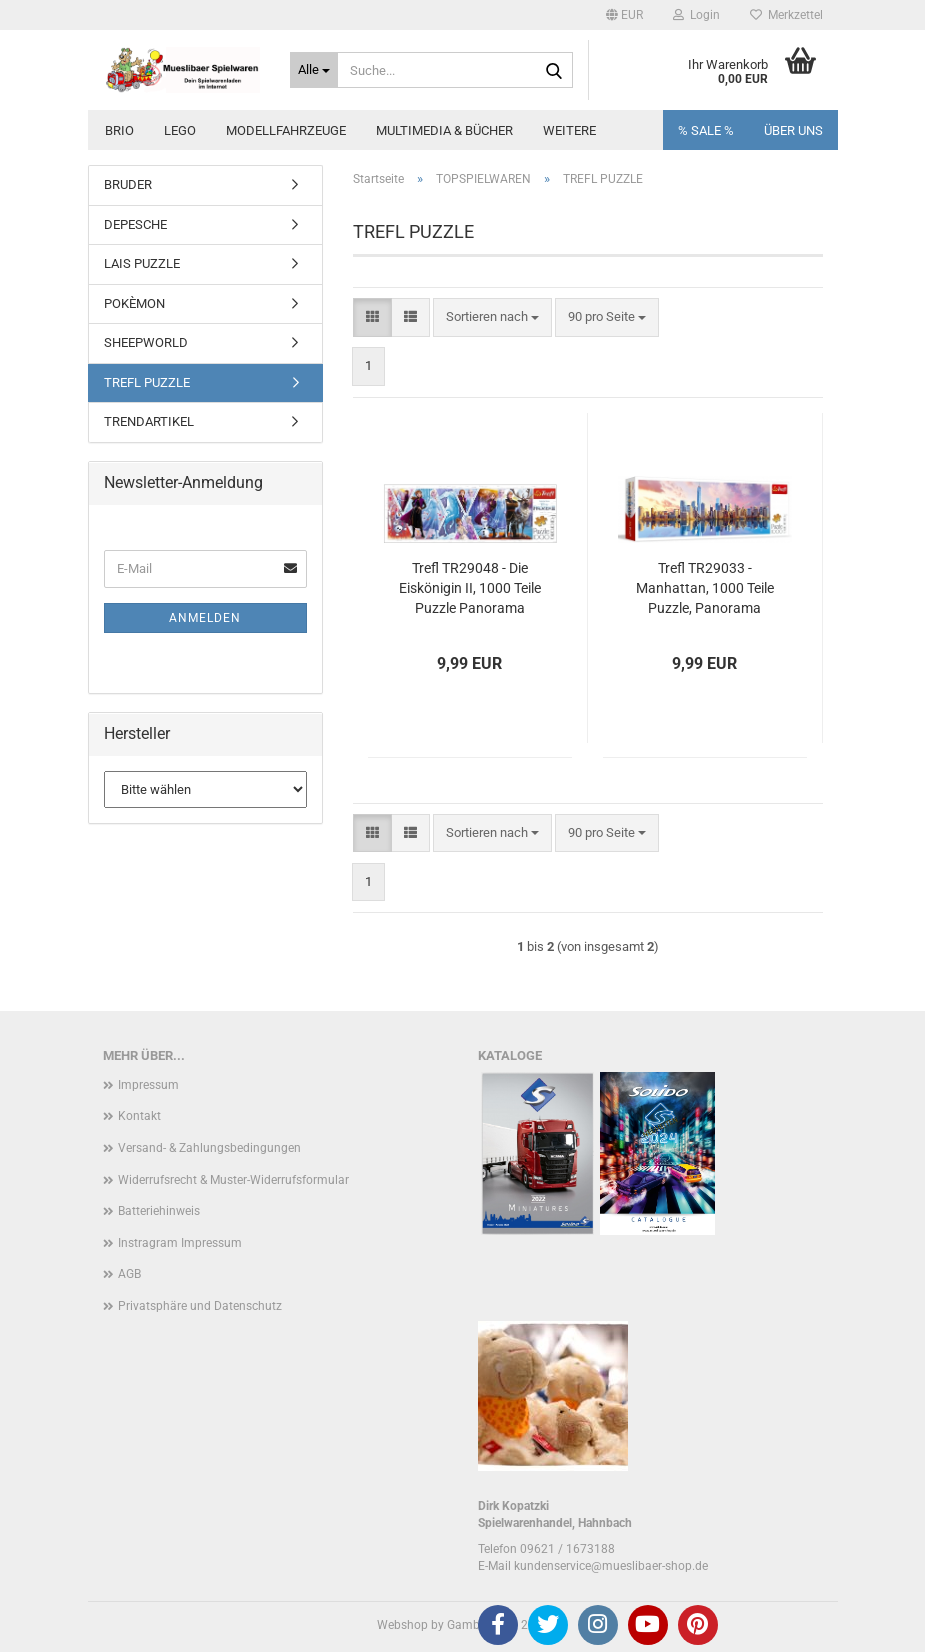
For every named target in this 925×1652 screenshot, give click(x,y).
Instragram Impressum (180, 1243)
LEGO (180, 130)
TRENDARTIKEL (149, 421)
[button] (624, 15)
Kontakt (139, 1116)
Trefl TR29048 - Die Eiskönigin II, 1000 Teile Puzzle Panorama (470, 588)
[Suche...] (314, 70)
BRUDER (128, 184)
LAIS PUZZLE (142, 263)
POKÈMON (134, 303)
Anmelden (205, 618)
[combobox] (492, 317)
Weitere (569, 130)
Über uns (793, 130)
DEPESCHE (135, 224)
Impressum (148, 1085)
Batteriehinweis (159, 1211)
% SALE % (706, 130)
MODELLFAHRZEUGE (286, 130)
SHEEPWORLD (146, 342)
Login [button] (696, 15)
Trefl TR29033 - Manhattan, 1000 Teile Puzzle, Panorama (705, 588)
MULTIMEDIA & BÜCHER (444, 130)
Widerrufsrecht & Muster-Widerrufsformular (233, 1180)
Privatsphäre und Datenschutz (200, 1306)
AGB (129, 1274)
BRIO (119, 130)
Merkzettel (786, 15)
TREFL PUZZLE (147, 382)
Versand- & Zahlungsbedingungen (209, 1148)
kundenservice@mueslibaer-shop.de (611, 1566)
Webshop (402, 1625)
